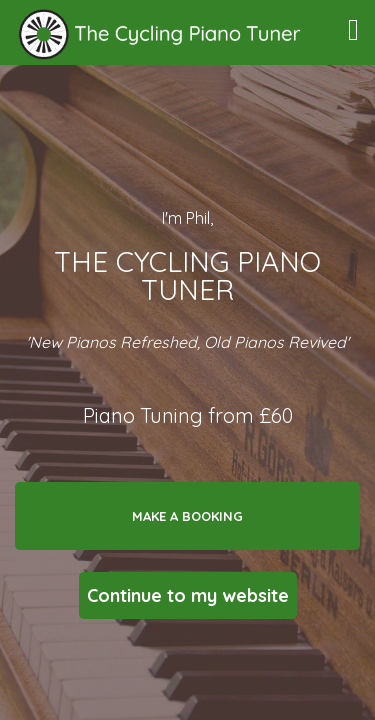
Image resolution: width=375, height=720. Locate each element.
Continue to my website (188, 595)
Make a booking (187, 516)
